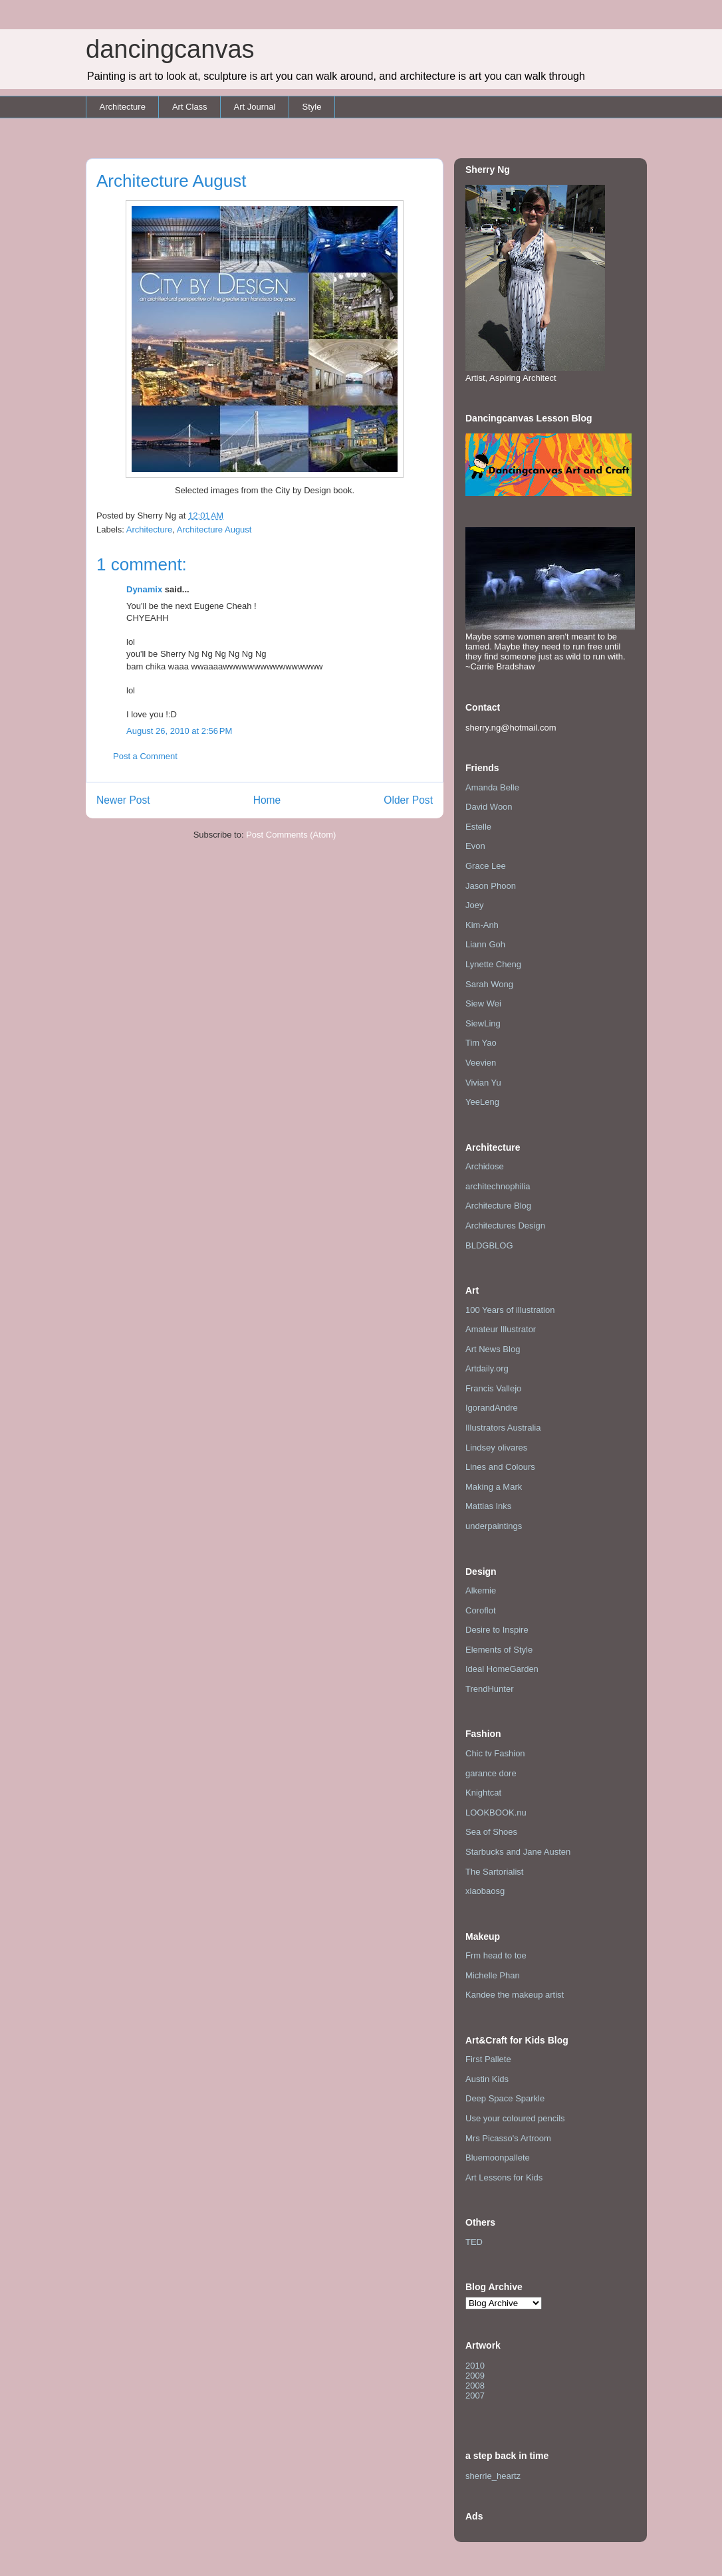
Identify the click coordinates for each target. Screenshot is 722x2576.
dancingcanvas (170, 49)
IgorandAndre (491, 1408)
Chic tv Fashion (495, 1753)
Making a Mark (493, 1487)
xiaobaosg (485, 1891)
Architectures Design (505, 1225)
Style (311, 107)
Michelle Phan (492, 1975)
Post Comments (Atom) (291, 835)
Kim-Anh (482, 925)
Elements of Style (499, 1650)
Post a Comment (145, 756)
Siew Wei (483, 1003)
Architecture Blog (498, 1206)
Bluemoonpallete (497, 2158)
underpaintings (493, 1526)
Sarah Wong (489, 984)
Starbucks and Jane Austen (517, 1852)
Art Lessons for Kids (503, 2177)
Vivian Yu (483, 1083)
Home (267, 800)
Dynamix (144, 589)
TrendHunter (489, 1689)
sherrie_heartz (493, 2476)
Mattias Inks (488, 1506)
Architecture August (214, 529)
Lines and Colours (500, 1467)
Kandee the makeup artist (514, 1995)
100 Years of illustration (509, 1310)
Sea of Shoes (491, 1832)
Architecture (123, 107)
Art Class (189, 107)
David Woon (489, 807)
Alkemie (480, 1590)
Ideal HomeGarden (502, 1669)
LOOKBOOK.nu (496, 1812)
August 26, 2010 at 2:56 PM (179, 731)
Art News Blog (492, 1349)
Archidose (484, 1166)
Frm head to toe (496, 1955)
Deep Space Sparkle (504, 2098)
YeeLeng (482, 1102)
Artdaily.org (487, 1368)
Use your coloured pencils (515, 2118)
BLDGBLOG (489, 1245)
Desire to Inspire (497, 1630)
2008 (475, 2386)
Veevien (480, 1063)
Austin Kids (487, 2079)
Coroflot (480, 1610)
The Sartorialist (494, 1872)
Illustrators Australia (503, 1428)
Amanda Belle (492, 787)
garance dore (491, 1773)
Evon (475, 846)
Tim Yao (481, 1043)
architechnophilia (498, 1186)
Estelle (478, 827)
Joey (474, 905)
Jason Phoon (490, 886)
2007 (475, 2395)
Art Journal (255, 107)
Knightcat (483, 1793)
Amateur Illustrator (500, 1329)
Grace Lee (485, 866)
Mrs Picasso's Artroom (508, 2138)
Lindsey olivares (496, 1448)
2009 (475, 2376)
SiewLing (483, 1023)
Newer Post (123, 800)
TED (474, 2242)
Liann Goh (485, 944)
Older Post (408, 800)
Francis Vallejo (493, 1388)
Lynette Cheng (493, 964)
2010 (475, 2366)
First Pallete (488, 2059)
